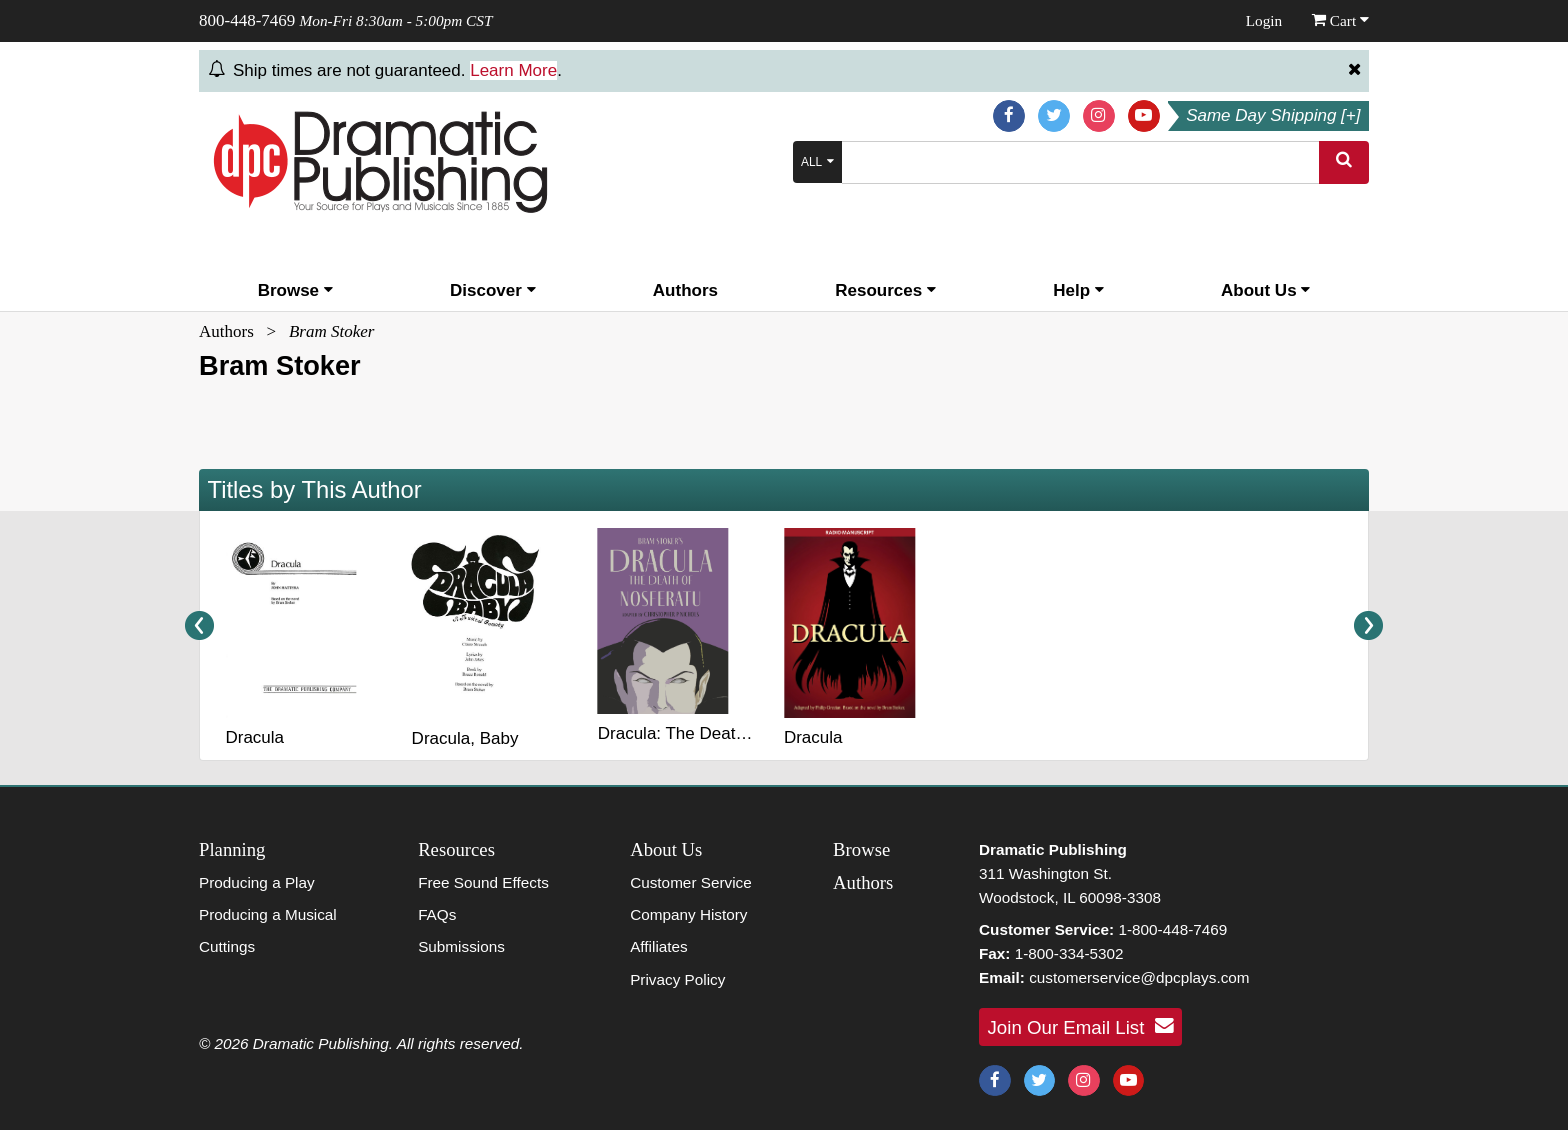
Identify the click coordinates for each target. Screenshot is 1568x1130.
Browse (295, 290)
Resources (885, 290)
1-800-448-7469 (1172, 929)
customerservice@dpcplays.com (1139, 977)
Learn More (513, 70)
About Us (1265, 290)
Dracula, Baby (465, 738)
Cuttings (227, 946)
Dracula (254, 737)
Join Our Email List (1081, 1026)
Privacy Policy (677, 979)
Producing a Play (257, 882)
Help (1078, 290)
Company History (688, 914)
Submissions (461, 946)
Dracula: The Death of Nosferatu (720, 733)
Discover (493, 290)
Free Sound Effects (483, 882)
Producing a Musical (268, 914)
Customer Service (691, 882)
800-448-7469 (247, 20)
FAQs (437, 914)
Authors (685, 290)
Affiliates (659, 946)
